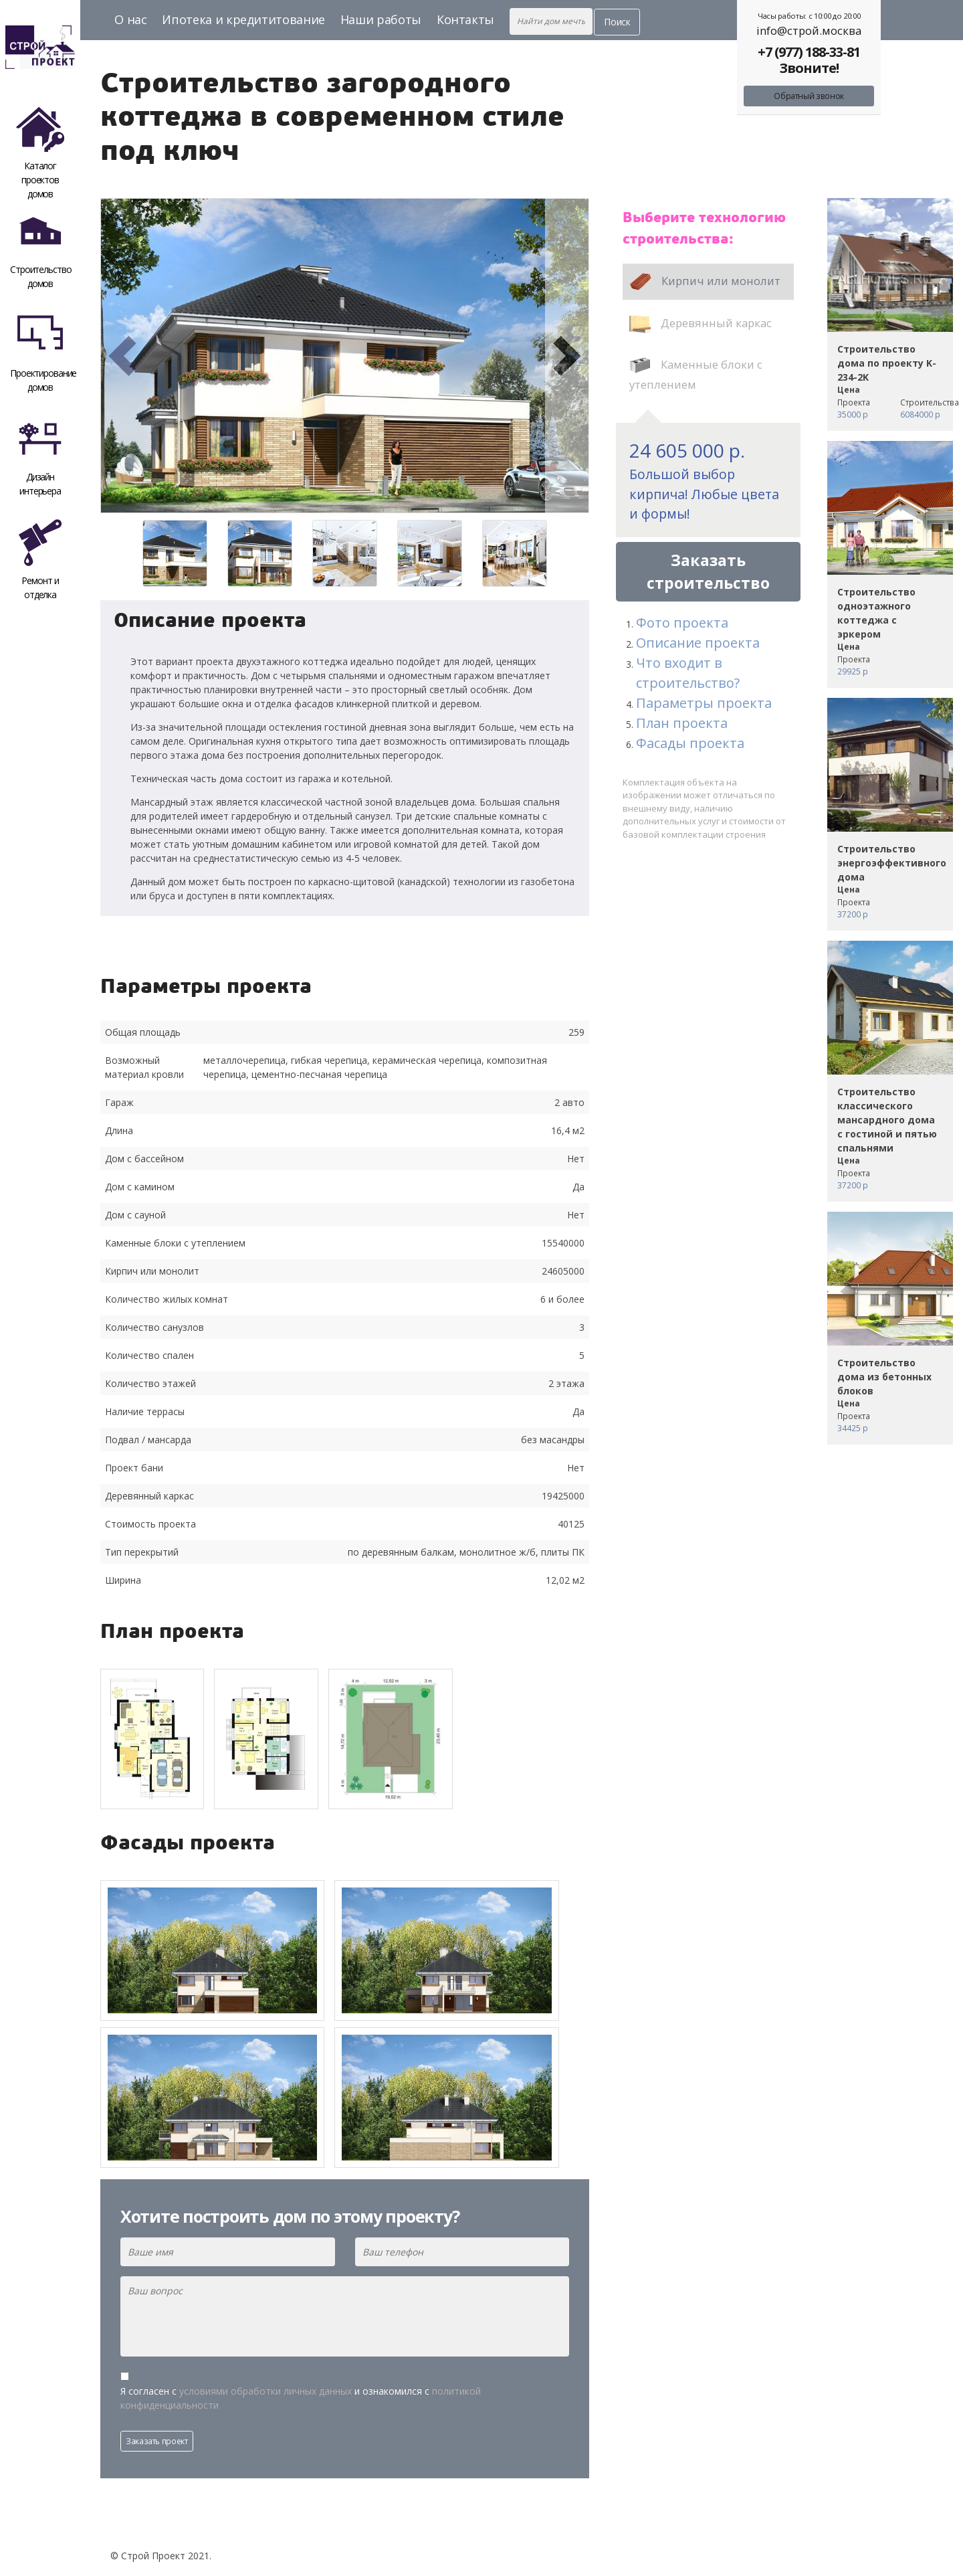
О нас (130, 19)
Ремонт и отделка (40, 560)
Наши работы (380, 19)
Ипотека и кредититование (243, 19)
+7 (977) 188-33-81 (809, 52)
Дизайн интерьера (40, 456)
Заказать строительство (708, 571)
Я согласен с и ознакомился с (300, 2398)
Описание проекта (698, 643)
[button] (122, 355)
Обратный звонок (809, 96)
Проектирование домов (43, 352)
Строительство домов (40, 248)
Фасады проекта (690, 743)
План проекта (682, 723)
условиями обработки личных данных (265, 2391)
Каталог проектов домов (40, 150)
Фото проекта (682, 623)
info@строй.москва (808, 30)
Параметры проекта (704, 703)
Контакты (465, 19)
